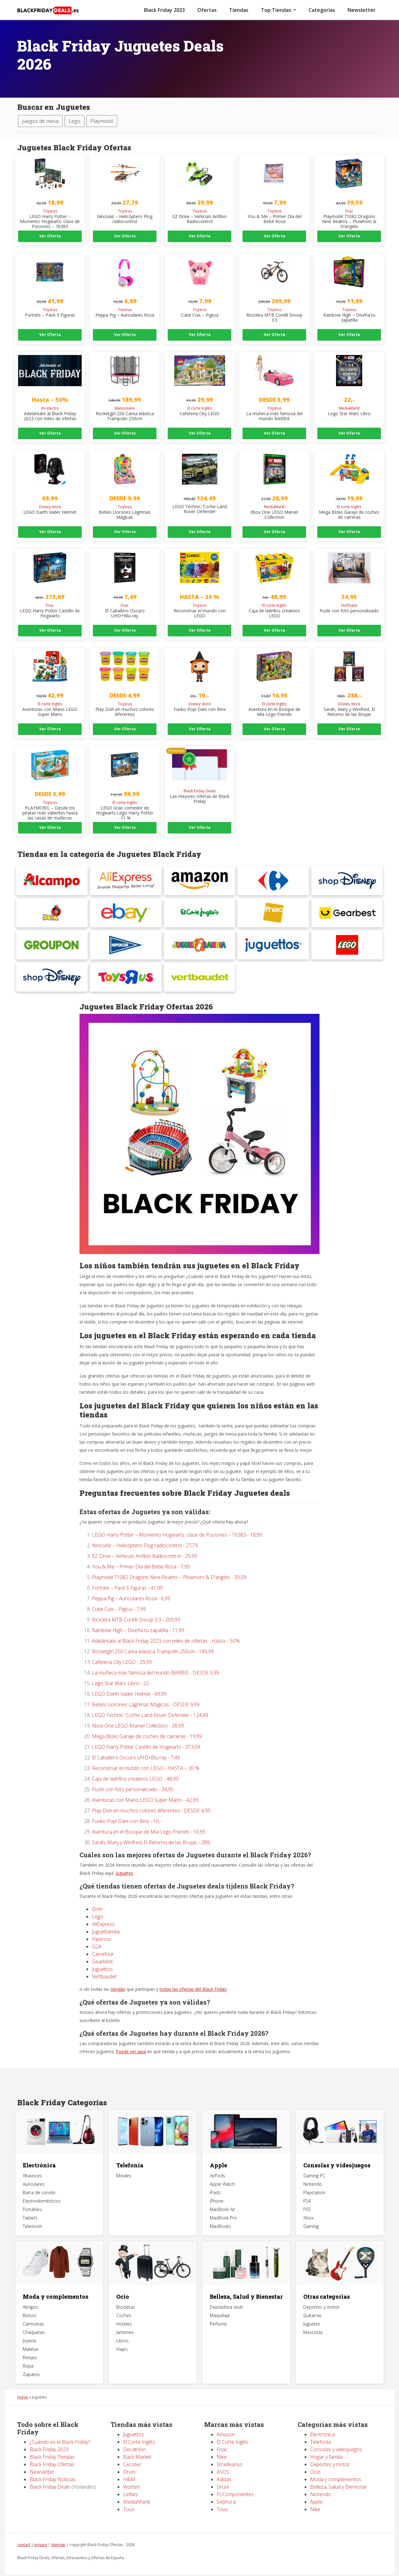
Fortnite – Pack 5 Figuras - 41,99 (127, 1574)
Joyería (29, 2327)
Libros (122, 2327)
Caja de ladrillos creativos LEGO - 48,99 (135, 1765)
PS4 (307, 2188)
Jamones (125, 2319)
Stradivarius (230, 2450)
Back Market (137, 2443)
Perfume (218, 2310)
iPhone (217, 2188)
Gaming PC (314, 2162)
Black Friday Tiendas (52, 2443)
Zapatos (31, 2361)
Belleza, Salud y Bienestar (246, 2283)
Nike (222, 2443)
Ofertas (207, 10)
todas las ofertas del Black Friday (193, 1976)
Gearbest (102, 1948)
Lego (74, 121)
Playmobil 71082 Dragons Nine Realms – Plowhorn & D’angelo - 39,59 (169, 1563)
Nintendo (312, 2171)
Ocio (122, 2283)
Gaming (311, 2213)
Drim (97, 1895)
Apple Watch (222, 2171)
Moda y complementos (55, 2283)
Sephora (226, 2488)
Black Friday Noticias (53, 2465)
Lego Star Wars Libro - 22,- (121, 1669)
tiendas (118, 1976)
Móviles (123, 2162)
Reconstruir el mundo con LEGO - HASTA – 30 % (145, 1754)
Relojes (30, 2344)
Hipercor (102, 1925)
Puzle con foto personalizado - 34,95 (133, 1775)
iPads (215, 2179)
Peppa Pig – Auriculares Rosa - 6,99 (131, 1585)
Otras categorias (326, 2283)
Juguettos (102, 1955)
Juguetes (124, 1860)
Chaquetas (34, 2319)
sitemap (58, 2531)
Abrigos (30, 2294)
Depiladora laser (226, 2294)
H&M (129, 2465)
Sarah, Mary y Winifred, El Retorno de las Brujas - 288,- (152, 1828)
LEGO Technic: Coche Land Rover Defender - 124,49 (150, 1701)
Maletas (31, 2336)
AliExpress (103, 1910)
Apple (218, 2152)
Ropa (28, 2352)
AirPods (217, 2162)
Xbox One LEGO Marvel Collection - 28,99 (138, 1712)
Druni (129, 2458)
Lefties (130, 2480)
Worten (131, 2473)
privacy (40, 2531)
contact (23, 2531)
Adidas (224, 2465)
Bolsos (29, 2302)
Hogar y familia (326, 2443)
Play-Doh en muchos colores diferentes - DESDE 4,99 (151, 1797)
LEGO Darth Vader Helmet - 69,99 (129, 1680)
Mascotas (313, 2319)
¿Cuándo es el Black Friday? (60, 2428)
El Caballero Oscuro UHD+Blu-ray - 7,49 (136, 1744)
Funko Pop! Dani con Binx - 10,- (126, 1807)
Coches (123, 2302)
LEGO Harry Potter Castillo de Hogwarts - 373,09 (146, 1733)
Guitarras (312, 2302)
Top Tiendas (276, 10)
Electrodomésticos (42, 2188)
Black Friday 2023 (164, 10)
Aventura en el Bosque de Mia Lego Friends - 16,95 (148, 1818)
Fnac (222, 2436)
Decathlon (134, 2436)
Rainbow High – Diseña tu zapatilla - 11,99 (138, 1616)
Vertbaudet (104, 1963)
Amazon (226, 2421)
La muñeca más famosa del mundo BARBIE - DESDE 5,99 (155, 1659)
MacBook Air (222, 2196)
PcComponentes (235, 2480)
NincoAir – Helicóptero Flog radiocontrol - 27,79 (145, 1532)
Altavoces (32, 2162)
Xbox (308, 2205)
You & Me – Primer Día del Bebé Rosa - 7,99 (141, 1553)
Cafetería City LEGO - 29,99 (122, 1648)
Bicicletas (125, 2294)
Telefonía (129, 2152)
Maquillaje (220, 2302)
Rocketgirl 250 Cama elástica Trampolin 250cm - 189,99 (153, 1638)
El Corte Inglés (139, 2428)
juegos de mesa (40, 121)
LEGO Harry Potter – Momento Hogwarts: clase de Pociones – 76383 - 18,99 (177, 1521)
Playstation (314, 2179)
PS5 (307, 2196)
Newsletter (362, 10)
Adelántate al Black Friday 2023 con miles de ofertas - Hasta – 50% (166, 1627)
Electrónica (39, 2152)
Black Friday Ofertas (52, 2450)
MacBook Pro (223, 2205)
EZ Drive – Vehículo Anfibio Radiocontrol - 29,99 (144, 1542)
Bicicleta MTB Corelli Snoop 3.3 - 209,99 (136, 1606)
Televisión (32, 2213)
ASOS (223, 2458)
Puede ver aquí (131, 2038)
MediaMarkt (136, 2488)
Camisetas (33, 2310)
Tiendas (238, 10)
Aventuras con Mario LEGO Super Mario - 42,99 (145, 1786)
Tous (128, 2495)
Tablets (30, 2205)
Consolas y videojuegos (336, 2152)
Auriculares (34, 2171)
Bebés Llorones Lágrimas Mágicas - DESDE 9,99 (146, 1691)
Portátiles (32, 2196)
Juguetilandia (106, 1918)
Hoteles (124, 2310)
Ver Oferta (50, 236)
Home (22, 2383)
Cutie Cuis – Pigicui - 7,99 (119, 1595)
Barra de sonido (39, 2179)
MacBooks (220, 2213)
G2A (97, 1933)
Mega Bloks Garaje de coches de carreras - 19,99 (147, 1722)
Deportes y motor (321, 2294)
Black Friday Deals (50, 2473)
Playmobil (101, 121)
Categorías (322, 10)
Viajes (122, 2336)
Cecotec (132, 2450)
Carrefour (103, 1940)
